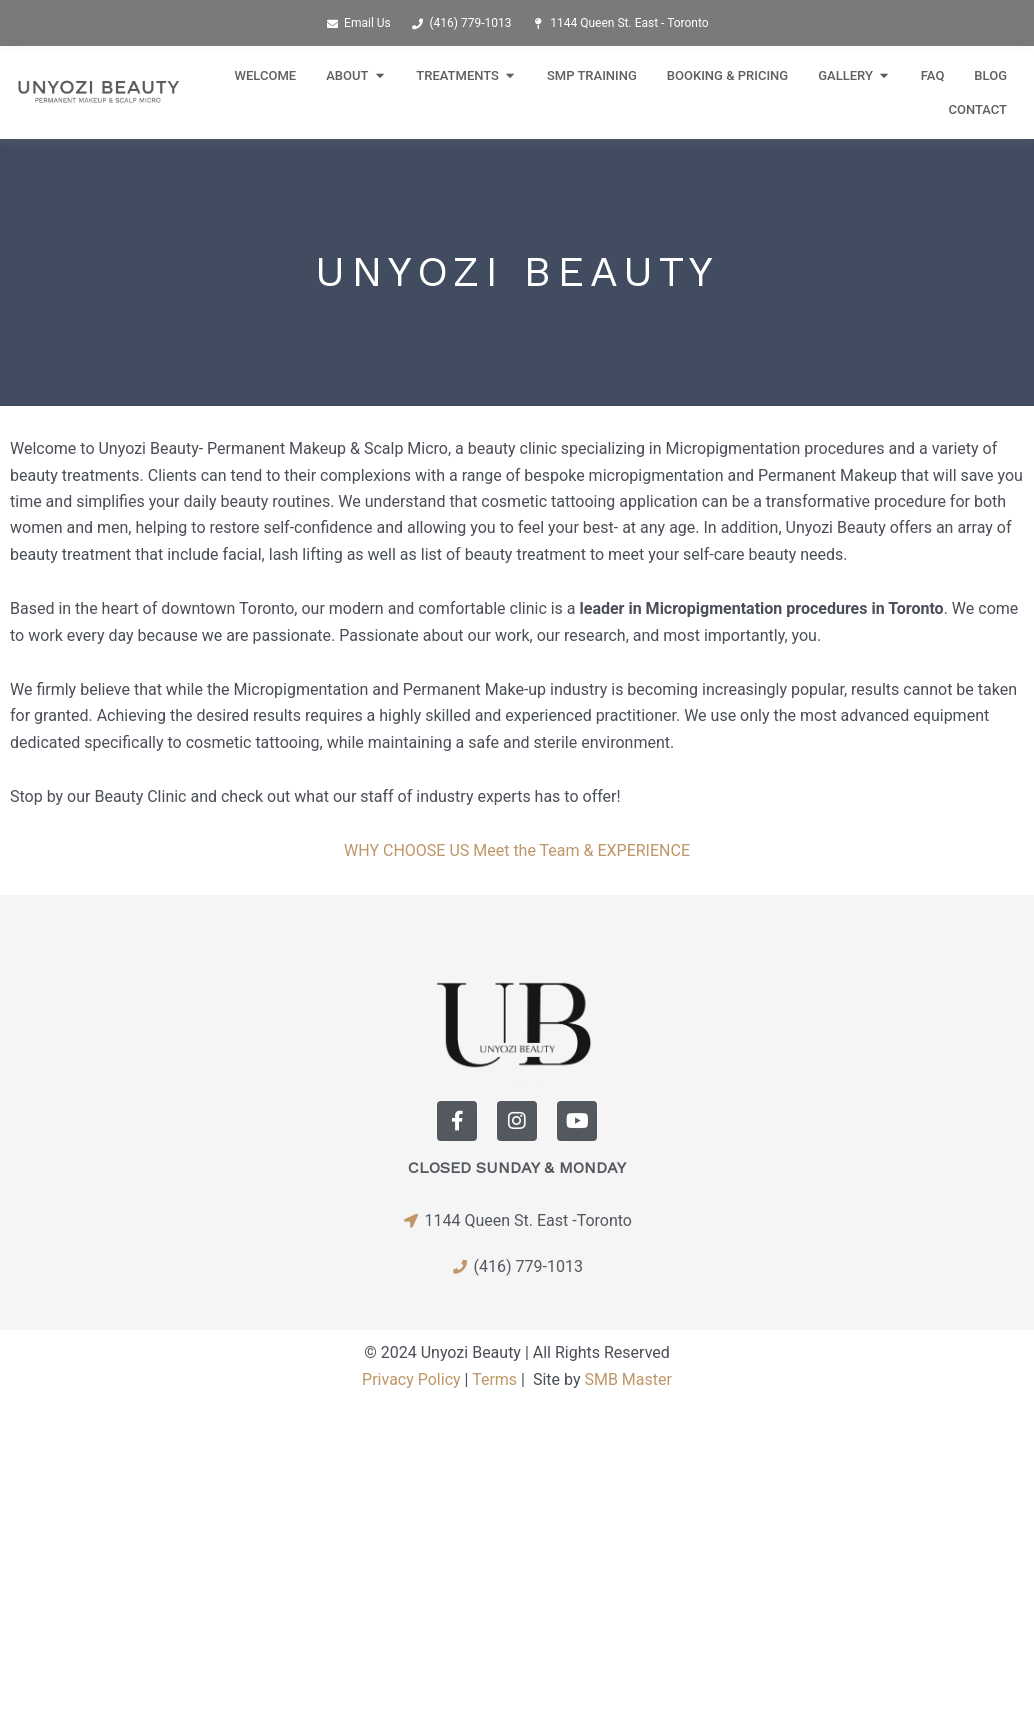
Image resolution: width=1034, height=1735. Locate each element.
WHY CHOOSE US (406, 850)
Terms (494, 1379)
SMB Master (627, 1379)
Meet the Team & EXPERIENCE (581, 850)
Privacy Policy (411, 1379)
